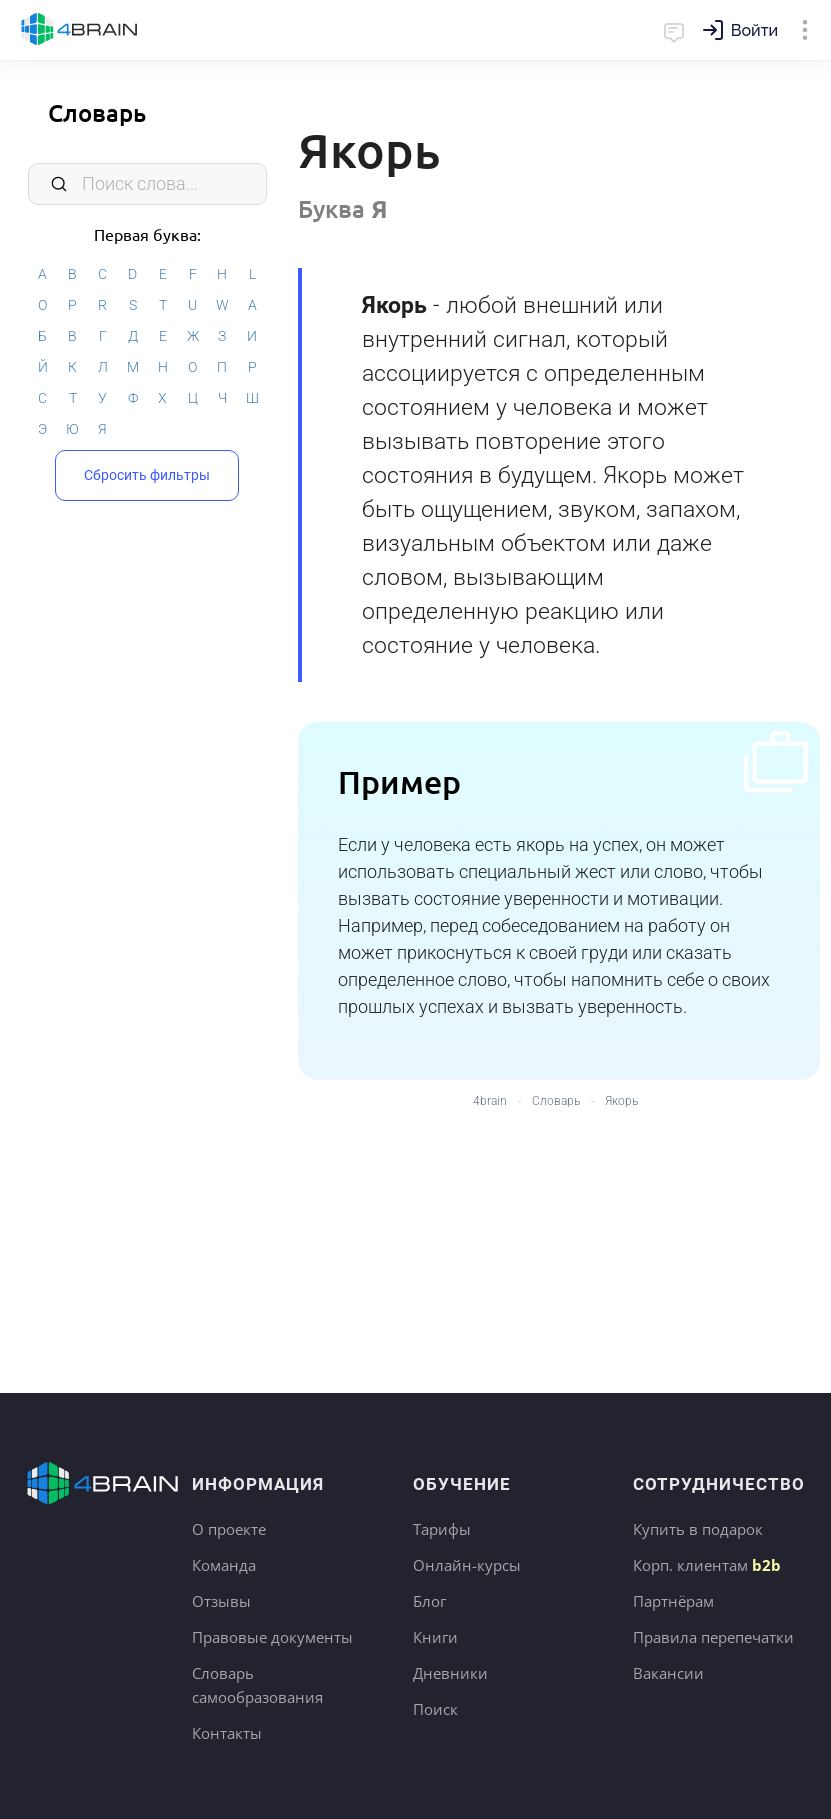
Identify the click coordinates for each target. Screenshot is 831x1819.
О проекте (229, 1529)
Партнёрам (673, 1601)
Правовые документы (272, 1637)
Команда (224, 1565)
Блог (429, 1601)
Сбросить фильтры (147, 475)
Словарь (97, 112)
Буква (343, 208)
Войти (754, 30)
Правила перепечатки (713, 1637)
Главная (79, 30)
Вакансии (668, 1673)
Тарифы (442, 1529)
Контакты (227, 1733)
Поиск (435, 1709)
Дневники (450, 1673)
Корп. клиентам (707, 1565)
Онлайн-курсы (467, 1565)
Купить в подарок (698, 1529)
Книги (435, 1637)
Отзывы (221, 1601)
